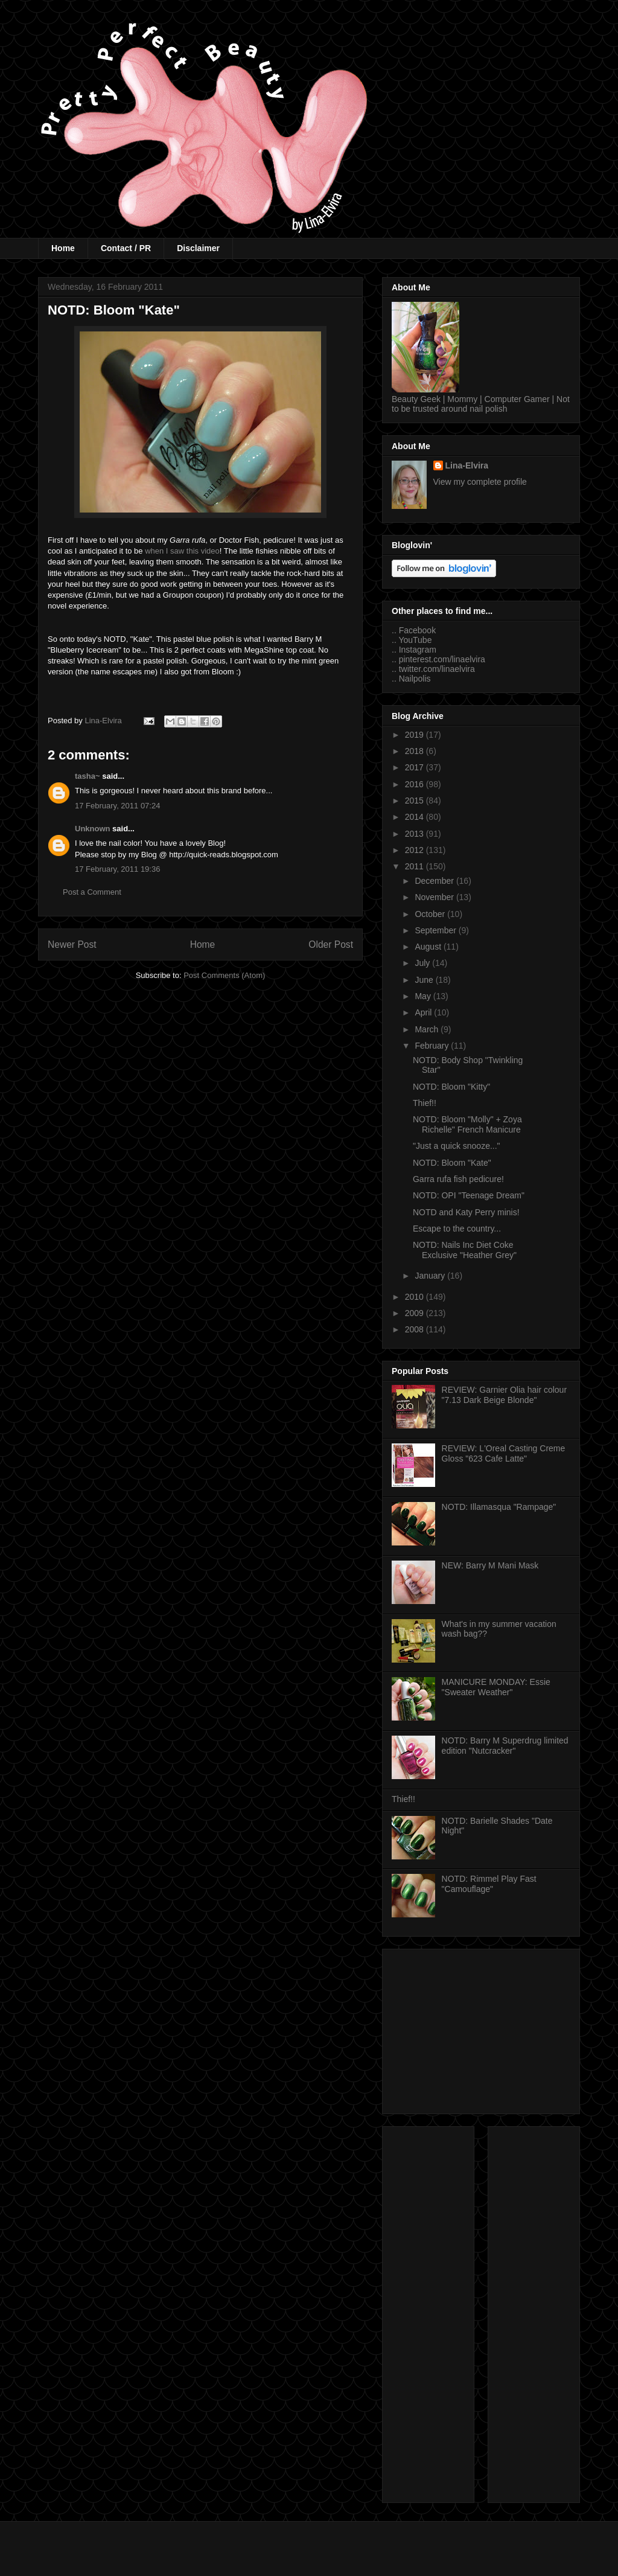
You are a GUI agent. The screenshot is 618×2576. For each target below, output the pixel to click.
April (424, 1012)
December (435, 881)
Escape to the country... (457, 1228)
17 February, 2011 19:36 (117, 869)
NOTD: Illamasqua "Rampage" (499, 1507)
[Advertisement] (481, 2029)
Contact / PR (126, 248)
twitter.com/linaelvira (437, 669)
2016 (415, 784)
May (424, 996)
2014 (415, 817)
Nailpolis (415, 678)
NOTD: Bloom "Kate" (452, 1163)
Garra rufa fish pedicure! (458, 1179)
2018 (415, 751)
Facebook (417, 630)
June (425, 980)
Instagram (417, 649)
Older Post (330, 944)
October (431, 914)
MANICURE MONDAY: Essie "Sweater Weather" (496, 1687)
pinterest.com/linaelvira (442, 659)
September (436, 930)
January (431, 1275)
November (435, 897)
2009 (415, 1313)
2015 (415, 800)
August (429, 946)
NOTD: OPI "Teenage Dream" (468, 1195)
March (428, 1029)
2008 (415, 1329)
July (423, 963)
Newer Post (72, 944)
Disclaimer (198, 248)
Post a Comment (92, 891)
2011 (415, 866)
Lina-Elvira (467, 465)
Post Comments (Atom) (224, 975)
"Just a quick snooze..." (456, 1146)
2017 (415, 767)
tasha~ (87, 776)
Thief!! (424, 1103)
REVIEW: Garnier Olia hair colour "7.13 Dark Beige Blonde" (504, 1395)
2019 (415, 735)
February (433, 1045)
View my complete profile (480, 482)
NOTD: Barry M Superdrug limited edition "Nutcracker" (505, 1746)
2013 (415, 834)
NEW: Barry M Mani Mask (490, 1565)
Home (63, 248)
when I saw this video (182, 550)
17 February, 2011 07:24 (117, 805)
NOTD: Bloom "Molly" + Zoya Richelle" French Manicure (467, 1124)
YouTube (415, 640)
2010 (415, 1297)
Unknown (92, 828)
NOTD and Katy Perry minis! (466, 1212)
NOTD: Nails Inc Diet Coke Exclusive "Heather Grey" (465, 1250)
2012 (415, 850)
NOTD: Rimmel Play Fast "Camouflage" (489, 1884)
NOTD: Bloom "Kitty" (451, 1086)
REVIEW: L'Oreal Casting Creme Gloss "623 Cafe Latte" (503, 1453)
